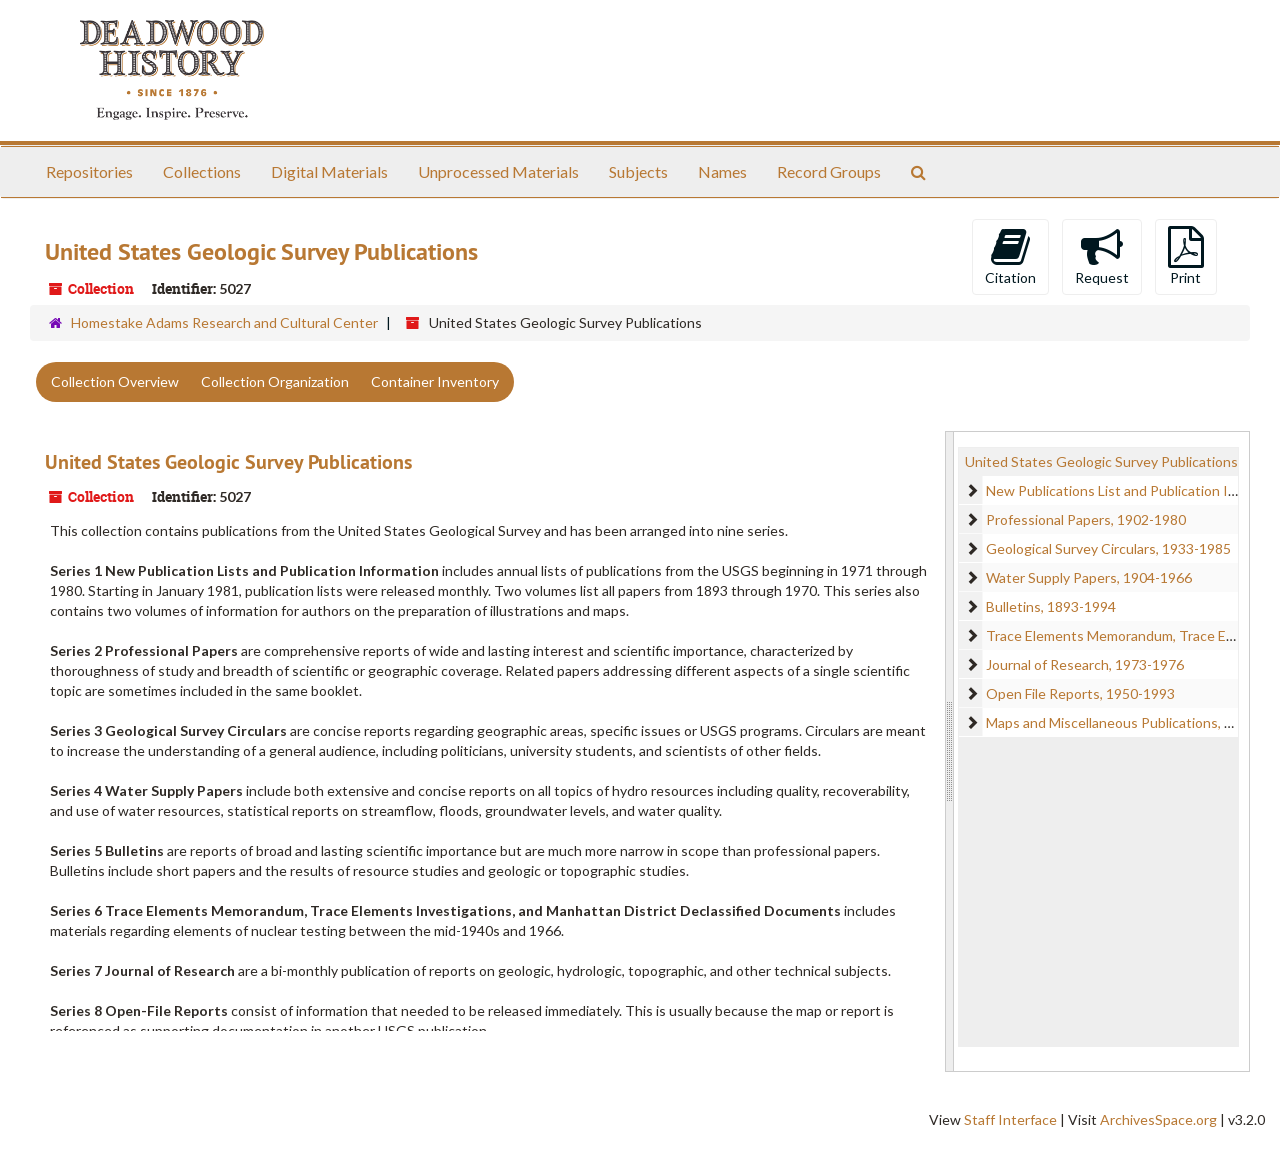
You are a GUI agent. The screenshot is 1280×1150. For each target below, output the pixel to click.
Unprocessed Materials (498, 171)
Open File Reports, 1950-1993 (1080, 693)
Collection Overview (115, 381)
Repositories (89, 171)
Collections (202, 171)
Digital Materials (329, 171)
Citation (1010, 256)
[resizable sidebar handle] (950, 751)
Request (1102, 256)
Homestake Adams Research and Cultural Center (224, 322)
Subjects (638, 171)
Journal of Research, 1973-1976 (1085, 664)
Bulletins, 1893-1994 (1051, 606)
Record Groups (829, 171)
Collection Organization (275, 381)
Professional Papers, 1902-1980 (1086, 519)
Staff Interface (1010, 1119)
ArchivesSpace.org (1158, 1119)
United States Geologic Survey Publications (228, 462)
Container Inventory (435, 381)
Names (722, 171)
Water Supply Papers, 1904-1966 (1089, 577)
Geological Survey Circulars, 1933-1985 (1108, 548)
